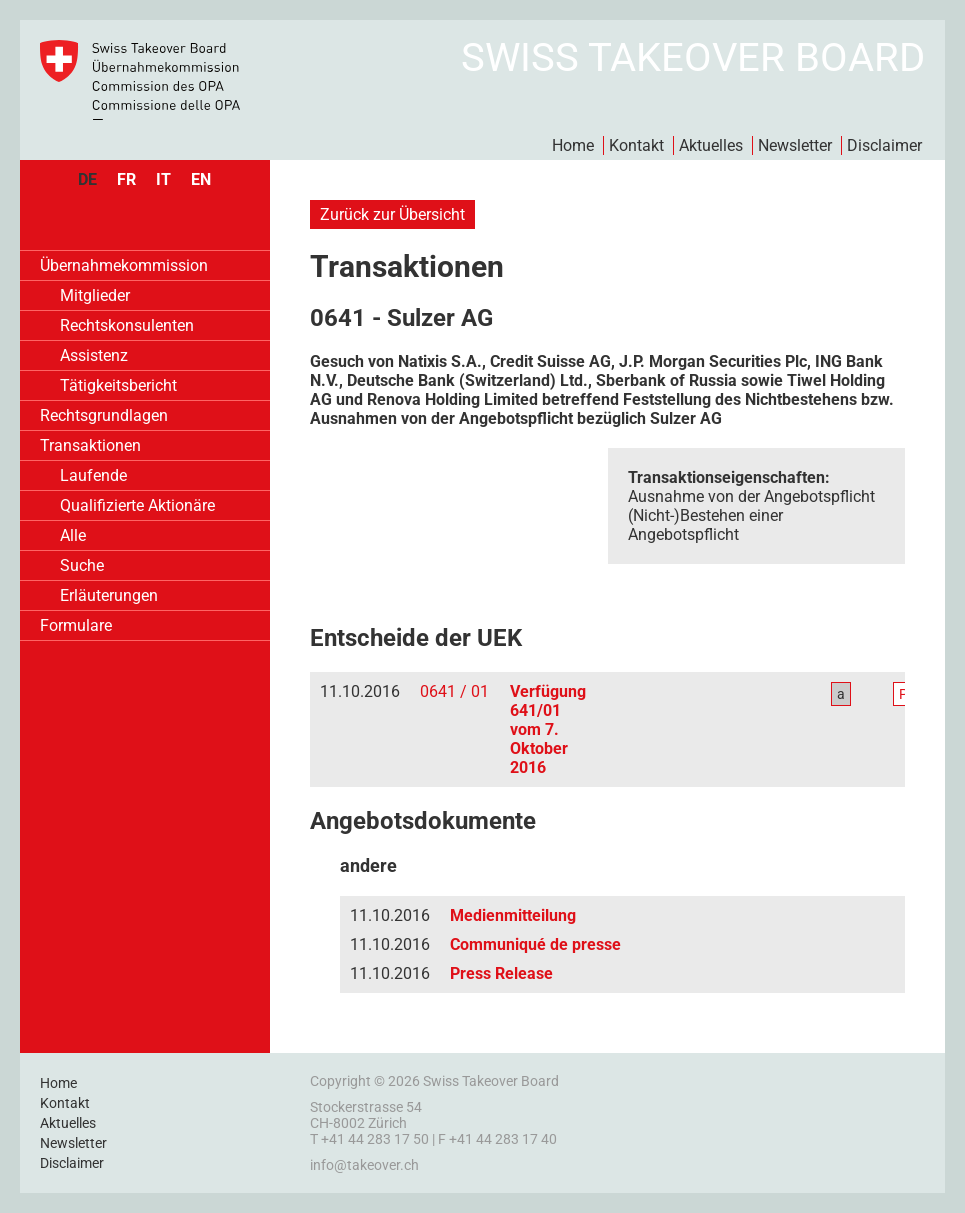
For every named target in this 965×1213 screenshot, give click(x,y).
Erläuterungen (109, 595)
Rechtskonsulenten (127, 325)
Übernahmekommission (124, 265)
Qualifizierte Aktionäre (137, 505)
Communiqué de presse (535, 944)
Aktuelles (711, 145)
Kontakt (636, 145)
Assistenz (94, 355)
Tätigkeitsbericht (118, 385)
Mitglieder (95, 295)
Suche (82, 565)
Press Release (501, 973)
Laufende (93, 475)
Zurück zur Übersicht (392, 214)
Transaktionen (90, 445)
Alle (73, 535)
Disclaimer (884, 145)
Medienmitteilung (513, 915)
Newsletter (795, 145)
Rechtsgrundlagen (104, 415)
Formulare (76, 625)
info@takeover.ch (364, 1165)
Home (573, 145)
